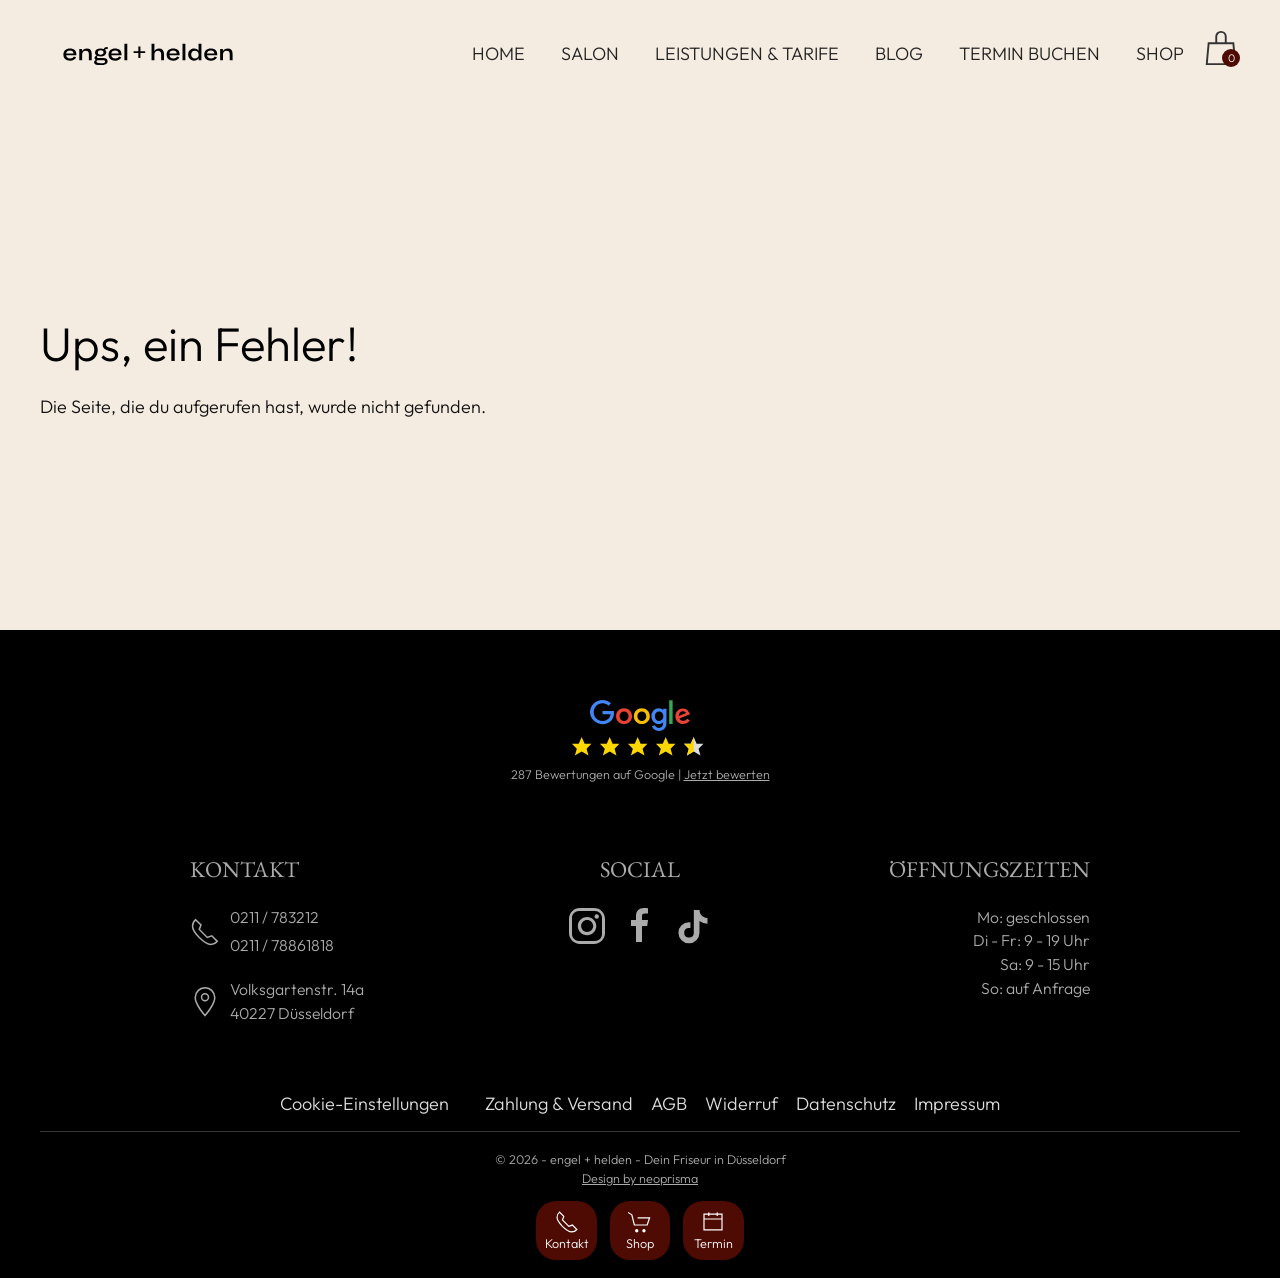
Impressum (957, 1103)
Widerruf (741, 1103)
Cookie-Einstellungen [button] (364, 1103)
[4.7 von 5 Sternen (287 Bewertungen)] (639, 732)
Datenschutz (846, 1103)
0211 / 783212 (274, 917)
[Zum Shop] (1221, 48)
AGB (669, 1103)
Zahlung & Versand (559, 1103)
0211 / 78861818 (282, 945)
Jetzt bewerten (727, 774)
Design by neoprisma (640, 1178)
